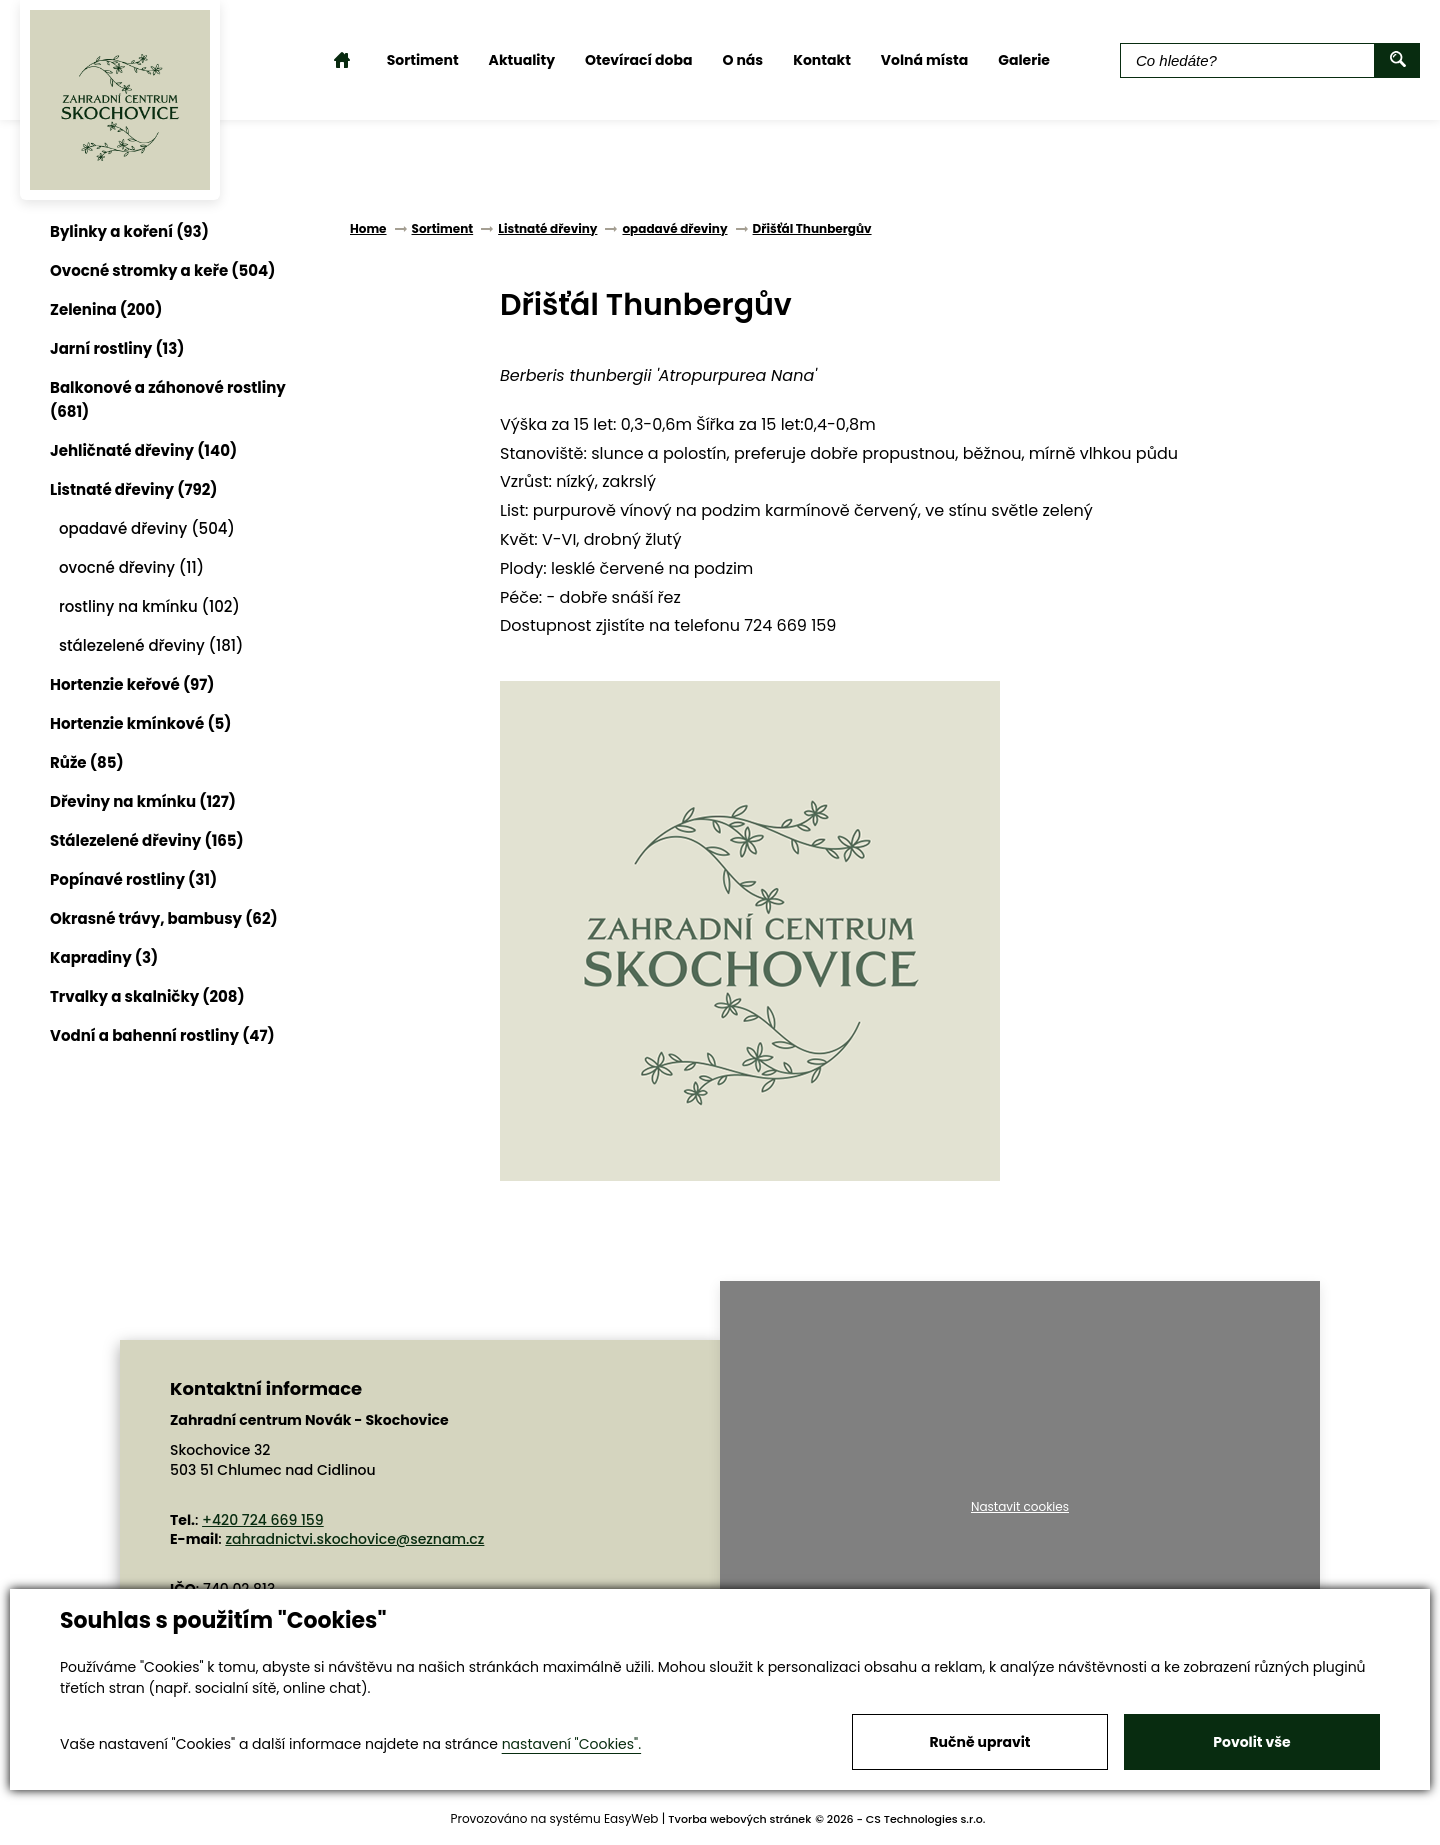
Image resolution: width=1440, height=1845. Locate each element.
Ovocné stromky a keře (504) (162, 270)
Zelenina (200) (106, 309)
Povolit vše (1251, 1742)
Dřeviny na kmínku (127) (143, 801)
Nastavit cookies (1020, 1507)
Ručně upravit (979, 1742)
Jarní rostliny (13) (117, 348)
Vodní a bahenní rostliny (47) (162, 1035)
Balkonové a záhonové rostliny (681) (168, 399)
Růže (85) (87, 762)
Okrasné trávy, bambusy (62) (164, 918)
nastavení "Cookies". (571, 1744)
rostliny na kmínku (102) (149, 606)
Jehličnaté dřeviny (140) (143, 450)
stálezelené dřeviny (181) (151, 645)
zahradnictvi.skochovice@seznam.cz (354, 1539)
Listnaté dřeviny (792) (133, 489)
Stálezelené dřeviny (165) (147, 840)
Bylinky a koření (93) (129, 231)
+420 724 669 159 (263, 1520)
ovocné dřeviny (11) (131, 567)
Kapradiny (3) (104, 957)
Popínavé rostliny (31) (133, 879)
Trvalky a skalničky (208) (147, 996)
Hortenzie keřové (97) (132, 684)
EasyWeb (631, 1818)
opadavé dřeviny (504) (147, 528)
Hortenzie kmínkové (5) (140, 723)
